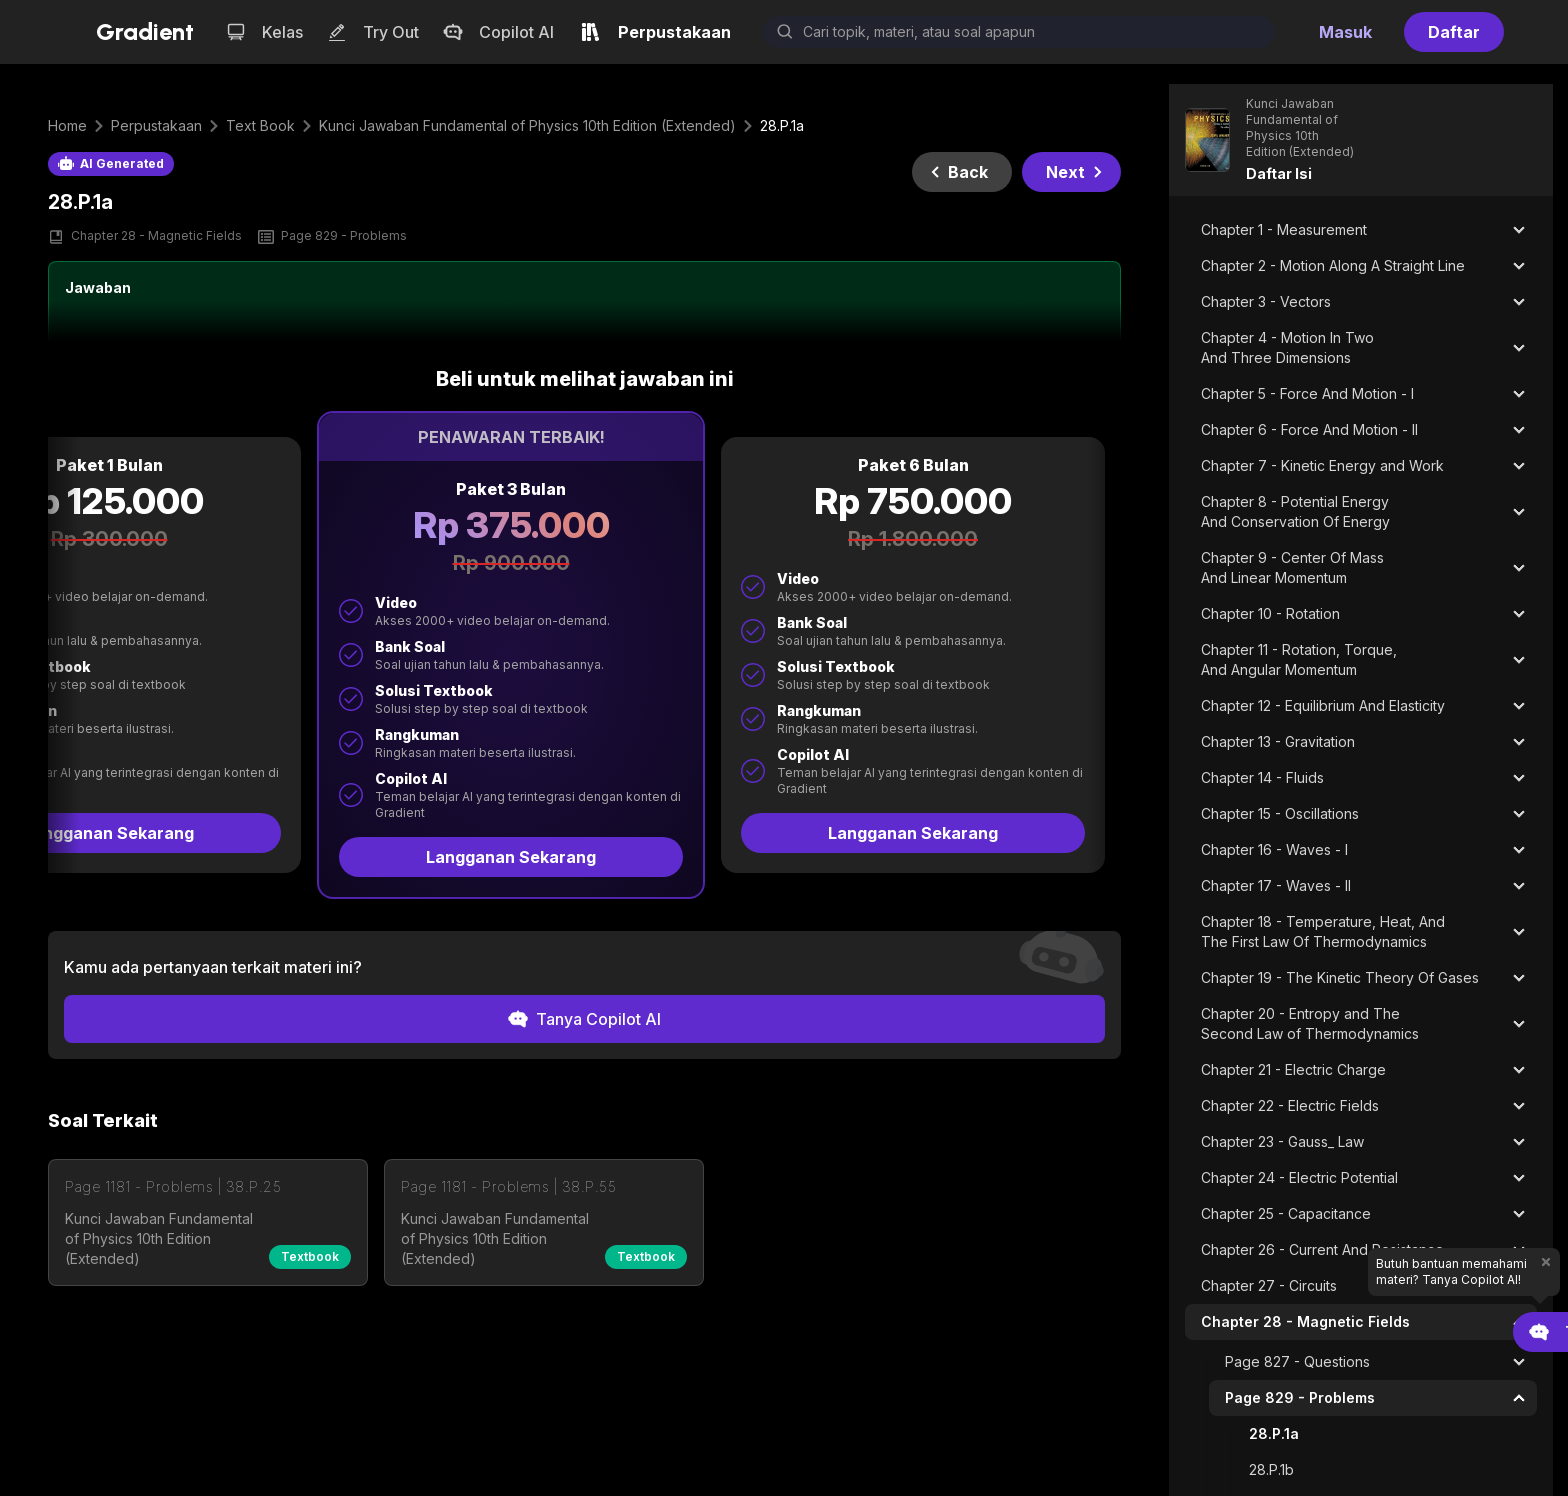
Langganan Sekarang (511, 857)
